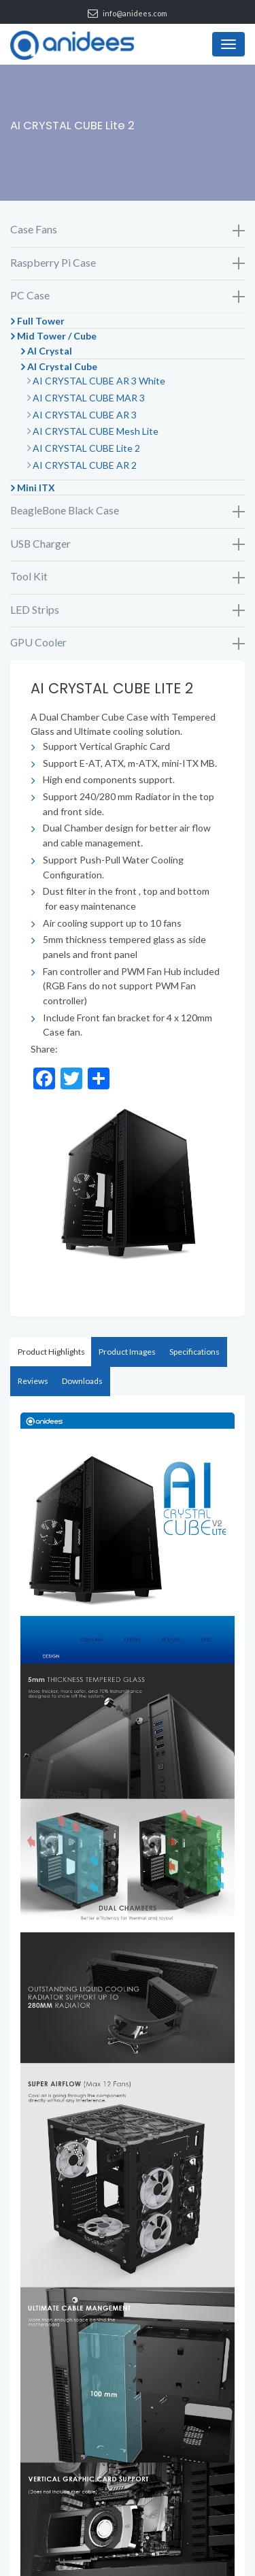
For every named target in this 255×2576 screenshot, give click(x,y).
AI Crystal (49, 351)
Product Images (127, 1352)
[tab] (127, 230)
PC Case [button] (127, 295)
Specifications (194, 1352)
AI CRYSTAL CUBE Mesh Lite (95, 431)
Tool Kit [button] (127, 576)
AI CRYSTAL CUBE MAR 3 (89, 397)
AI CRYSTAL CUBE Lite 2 (86, 448)
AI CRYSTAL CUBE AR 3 (85, 414)
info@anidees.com (135, 13)
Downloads (82, 1381)
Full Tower (41, 321)
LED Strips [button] (127, 610)
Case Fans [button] (127, 229)
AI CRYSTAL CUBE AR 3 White (99, 380)
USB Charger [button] (127, 544)
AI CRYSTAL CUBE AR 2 (85, 465)
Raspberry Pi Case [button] (127, 263)
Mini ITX (36, 487)
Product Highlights (51, 1352)
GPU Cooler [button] (127, 642)
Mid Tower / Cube (57, 336)
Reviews (33, 1381)
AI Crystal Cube (62, 366)
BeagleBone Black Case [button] (127, 510)
